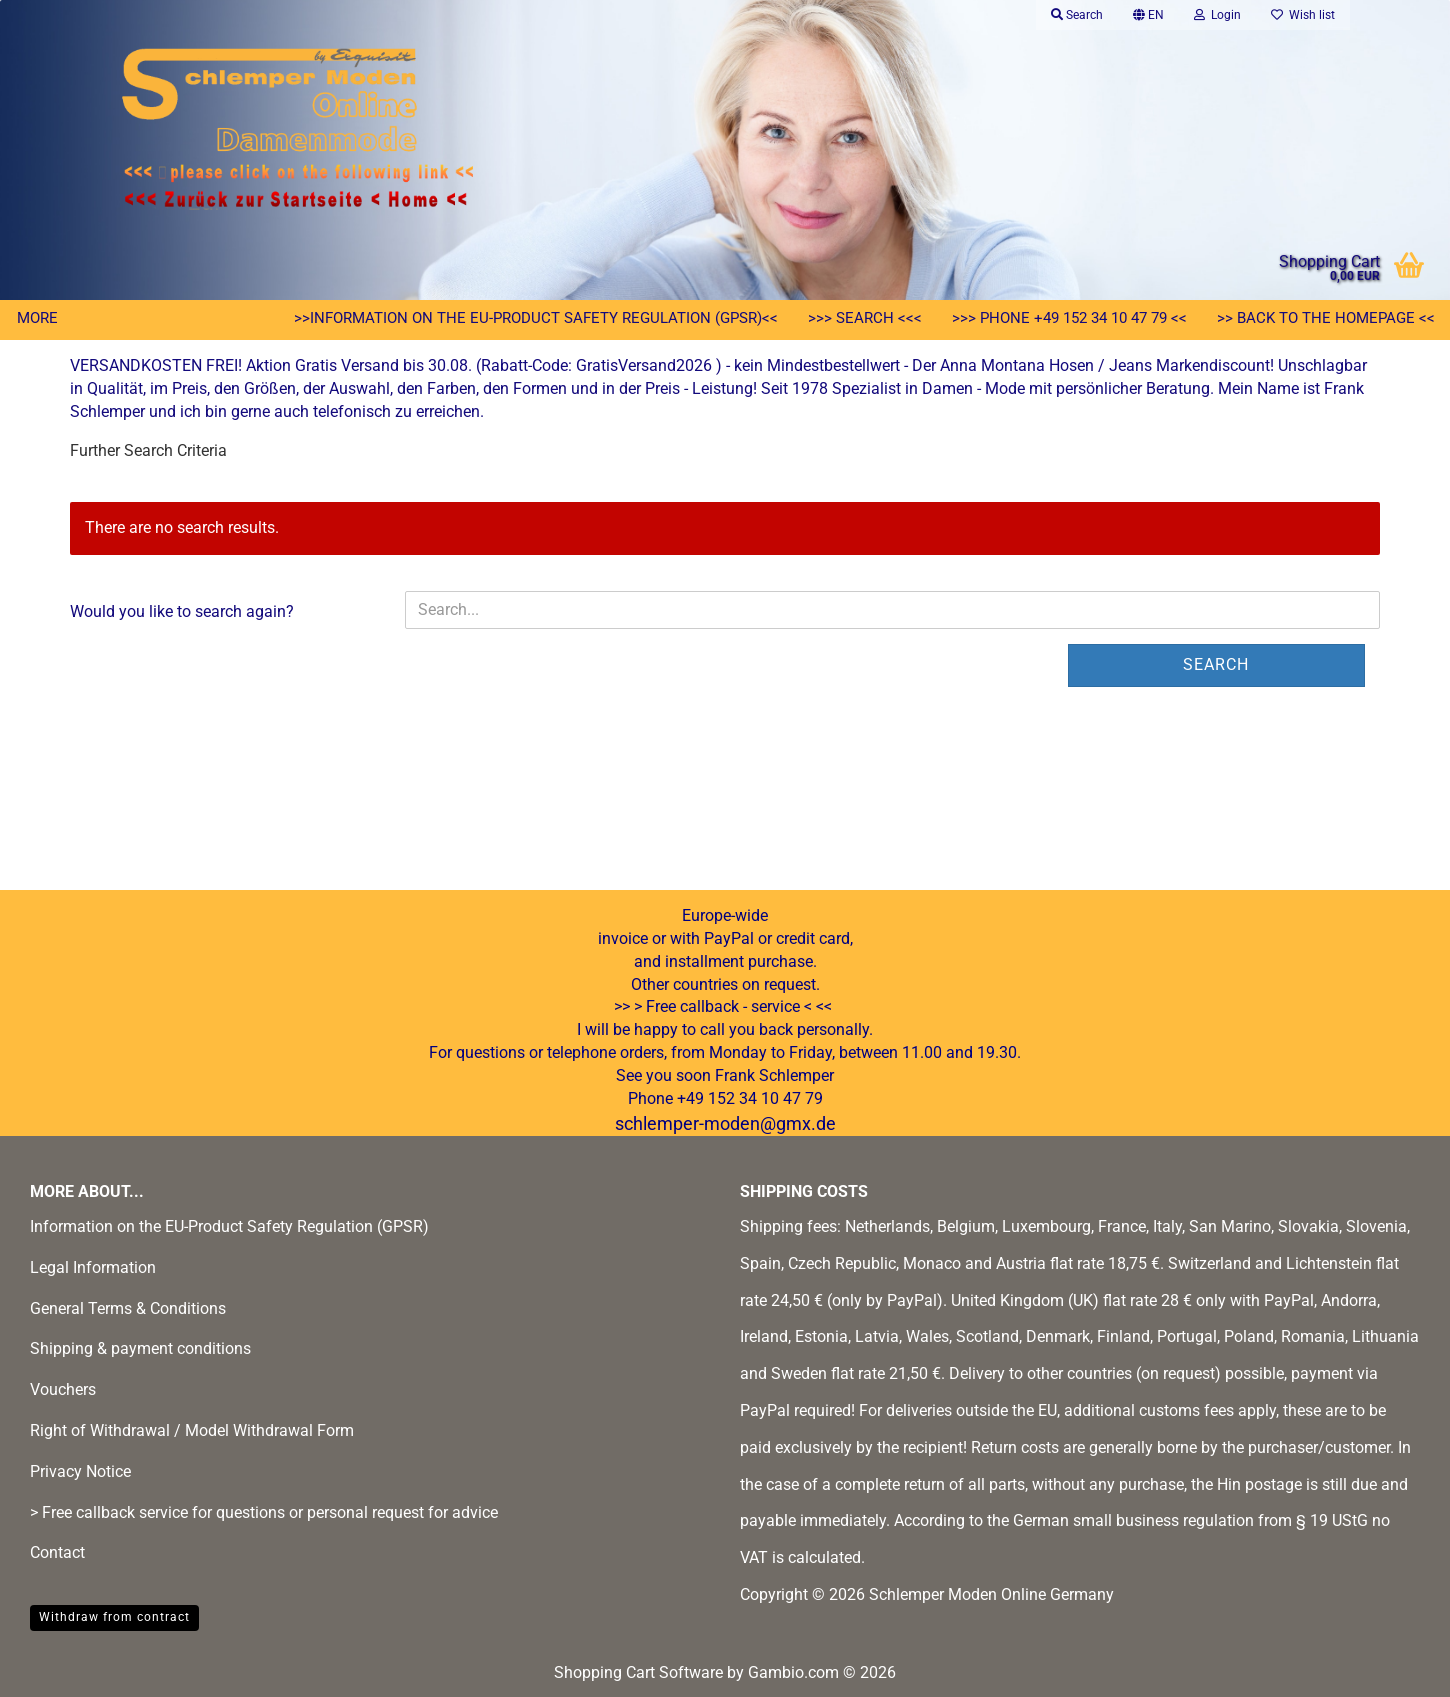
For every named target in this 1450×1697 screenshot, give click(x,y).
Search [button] (1077, 15)
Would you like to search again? (182, 611)
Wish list (1303, 15)
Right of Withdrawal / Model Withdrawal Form (192, 1430)
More (37, 318)
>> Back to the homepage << (1326, 318)
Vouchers (63, 1389)
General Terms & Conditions (128, 1308)
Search (1216, 664)
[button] (1148, 15)
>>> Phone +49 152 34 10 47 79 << (1069, 318)
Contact (57, 1552)
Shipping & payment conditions (140, 1348)
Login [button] (1217, 15)
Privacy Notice (80, 1471)
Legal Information (93, 1267)
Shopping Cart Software (638, 1672)
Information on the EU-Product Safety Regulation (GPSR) (229, 1226)
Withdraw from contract (114, 1617)
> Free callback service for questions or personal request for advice (264, 1512)
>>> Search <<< (865, 318)
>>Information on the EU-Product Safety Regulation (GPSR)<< (536, 318)
